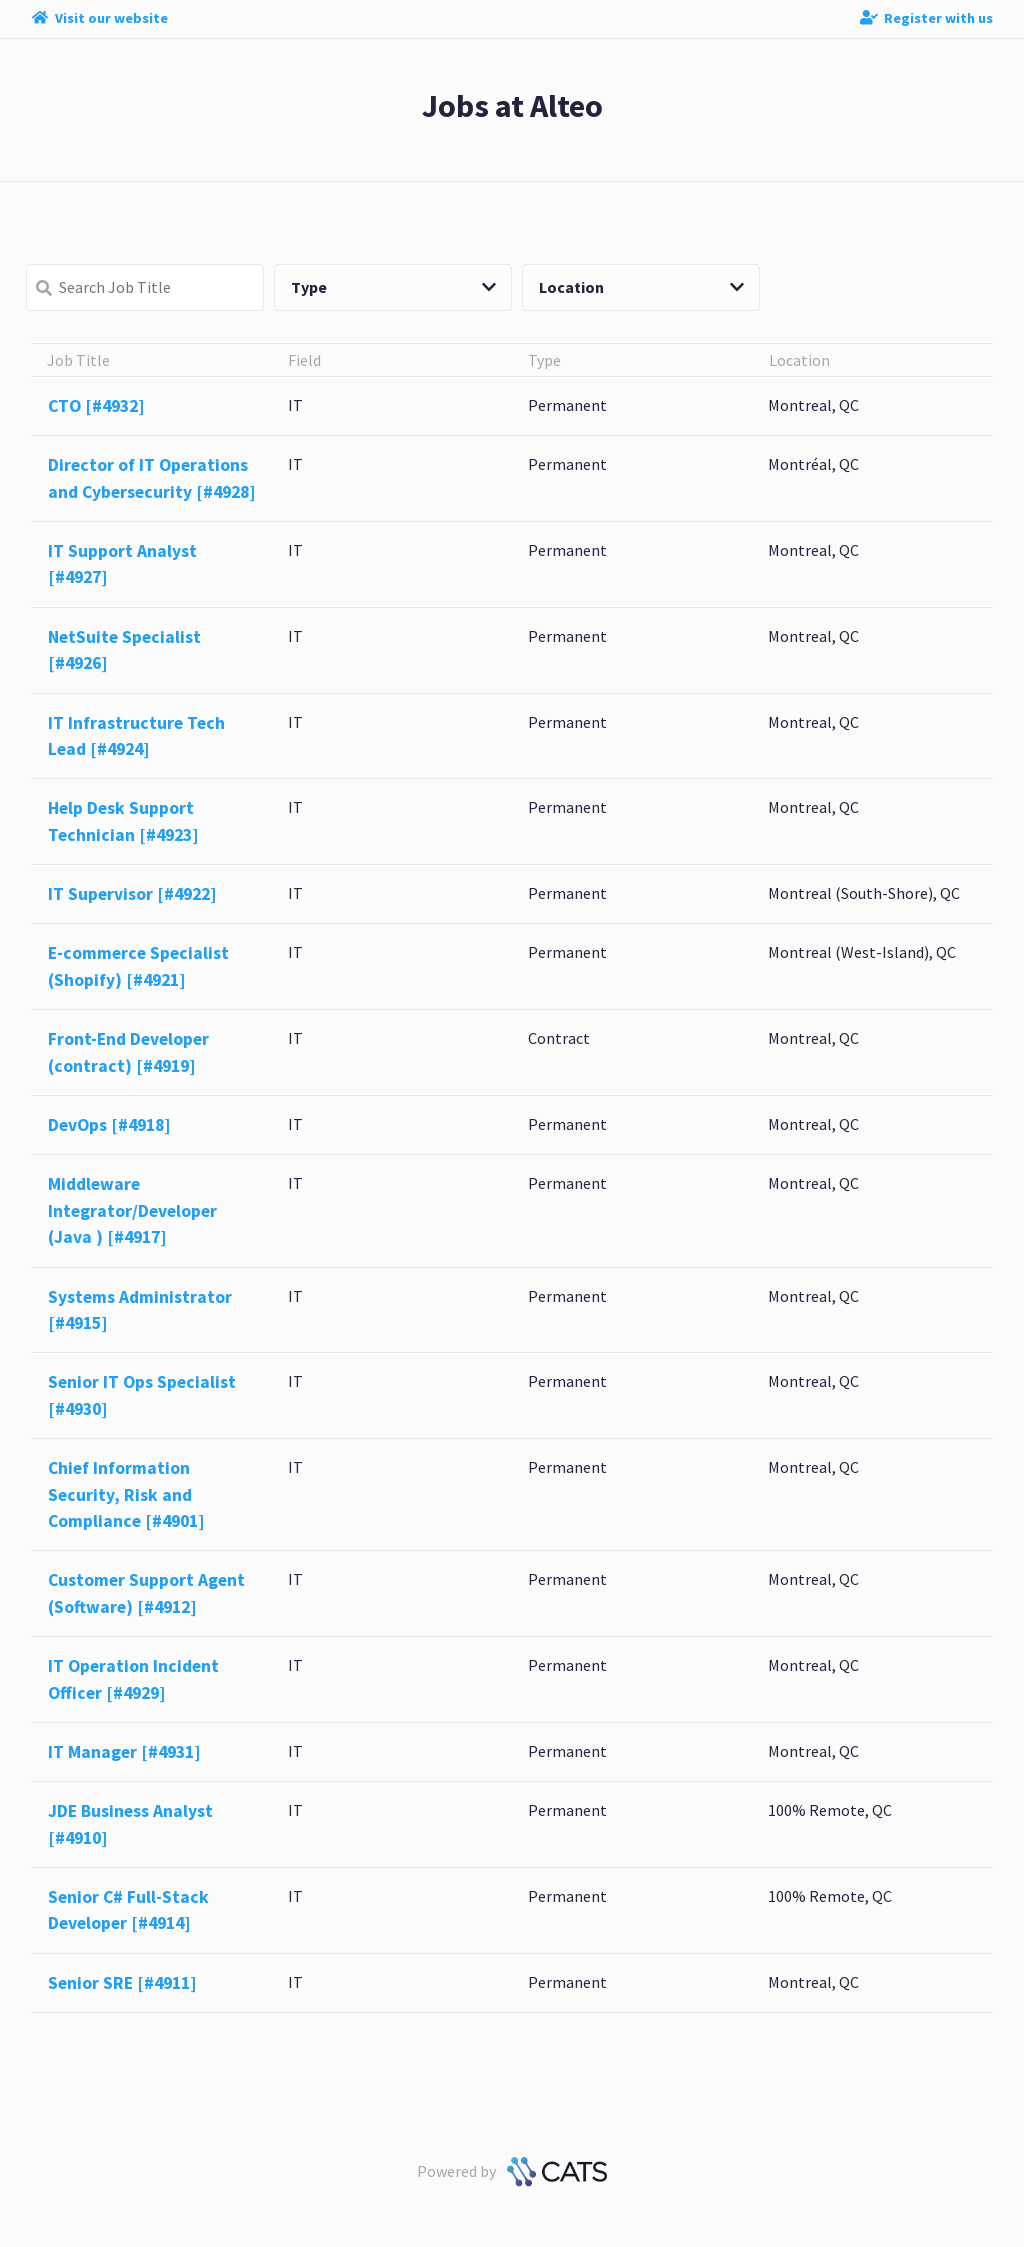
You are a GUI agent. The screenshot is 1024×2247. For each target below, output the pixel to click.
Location (641, 287)
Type (393, 287)
